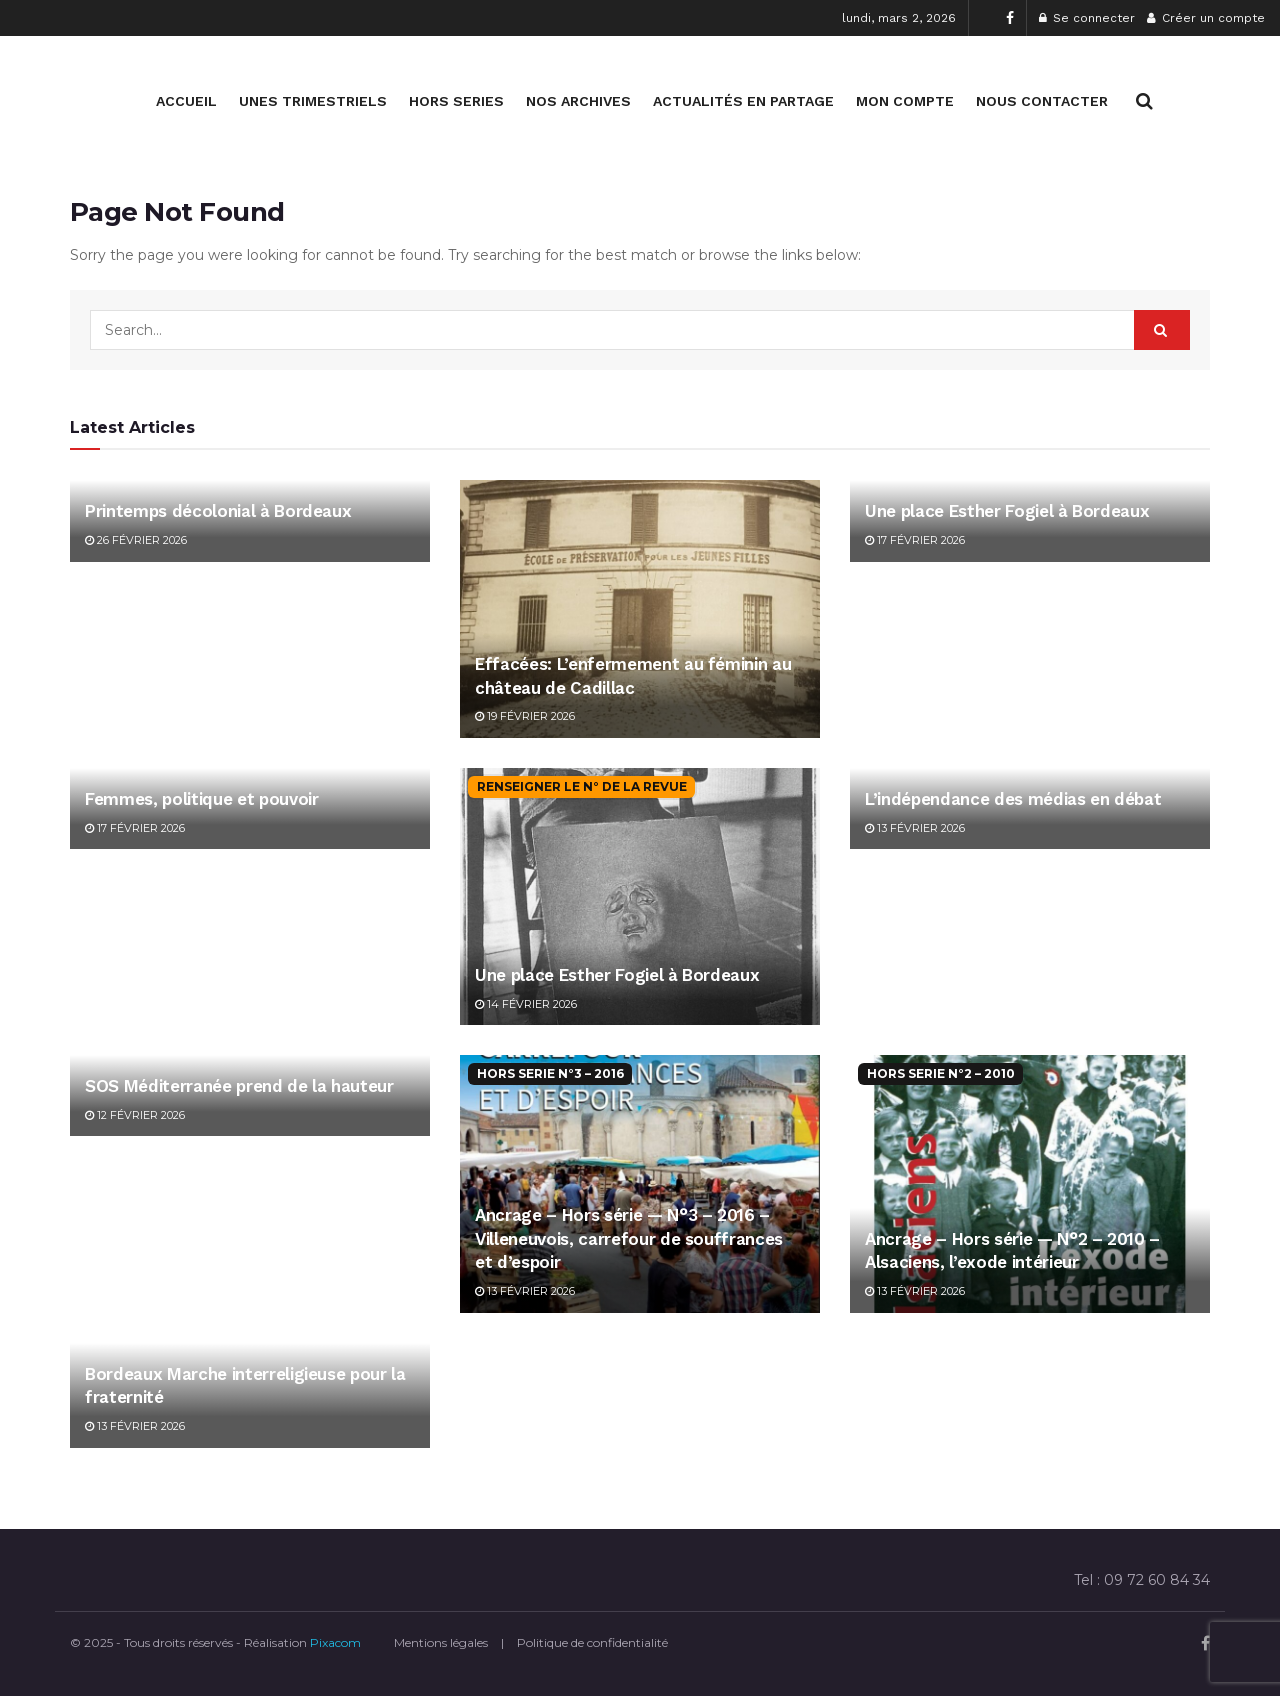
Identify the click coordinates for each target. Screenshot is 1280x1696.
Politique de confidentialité (592, 1642)
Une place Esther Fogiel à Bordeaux (1007, 511)
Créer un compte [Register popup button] (1206, 18)
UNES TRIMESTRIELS (313, 101)
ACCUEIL (186, 101)
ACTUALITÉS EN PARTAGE (743, 101)
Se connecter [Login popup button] (1087, 18)
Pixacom (335, 1642)
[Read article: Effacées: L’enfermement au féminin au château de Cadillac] (640, 608)
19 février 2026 (525, 716)
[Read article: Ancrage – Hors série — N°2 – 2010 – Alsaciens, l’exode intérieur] (1030, 1183)
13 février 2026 (915, 828)
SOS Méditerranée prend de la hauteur (239, 1086)
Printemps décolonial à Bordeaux (218, 511)
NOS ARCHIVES (578, 101)
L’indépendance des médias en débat (1013, 799)
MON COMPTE (905, 101)
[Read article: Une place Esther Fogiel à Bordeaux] (640, 896)
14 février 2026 (526, 1004)
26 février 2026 (136, 540)
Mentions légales (441, 1642)
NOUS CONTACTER (1042, 101)
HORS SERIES (456, 101)
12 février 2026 (135, 1115)
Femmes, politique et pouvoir (201, 799)
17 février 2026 (915, 540)
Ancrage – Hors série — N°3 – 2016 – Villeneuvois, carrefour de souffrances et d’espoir (629, 1239)
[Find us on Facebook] (1205, 1643)
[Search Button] (1144, 101)
